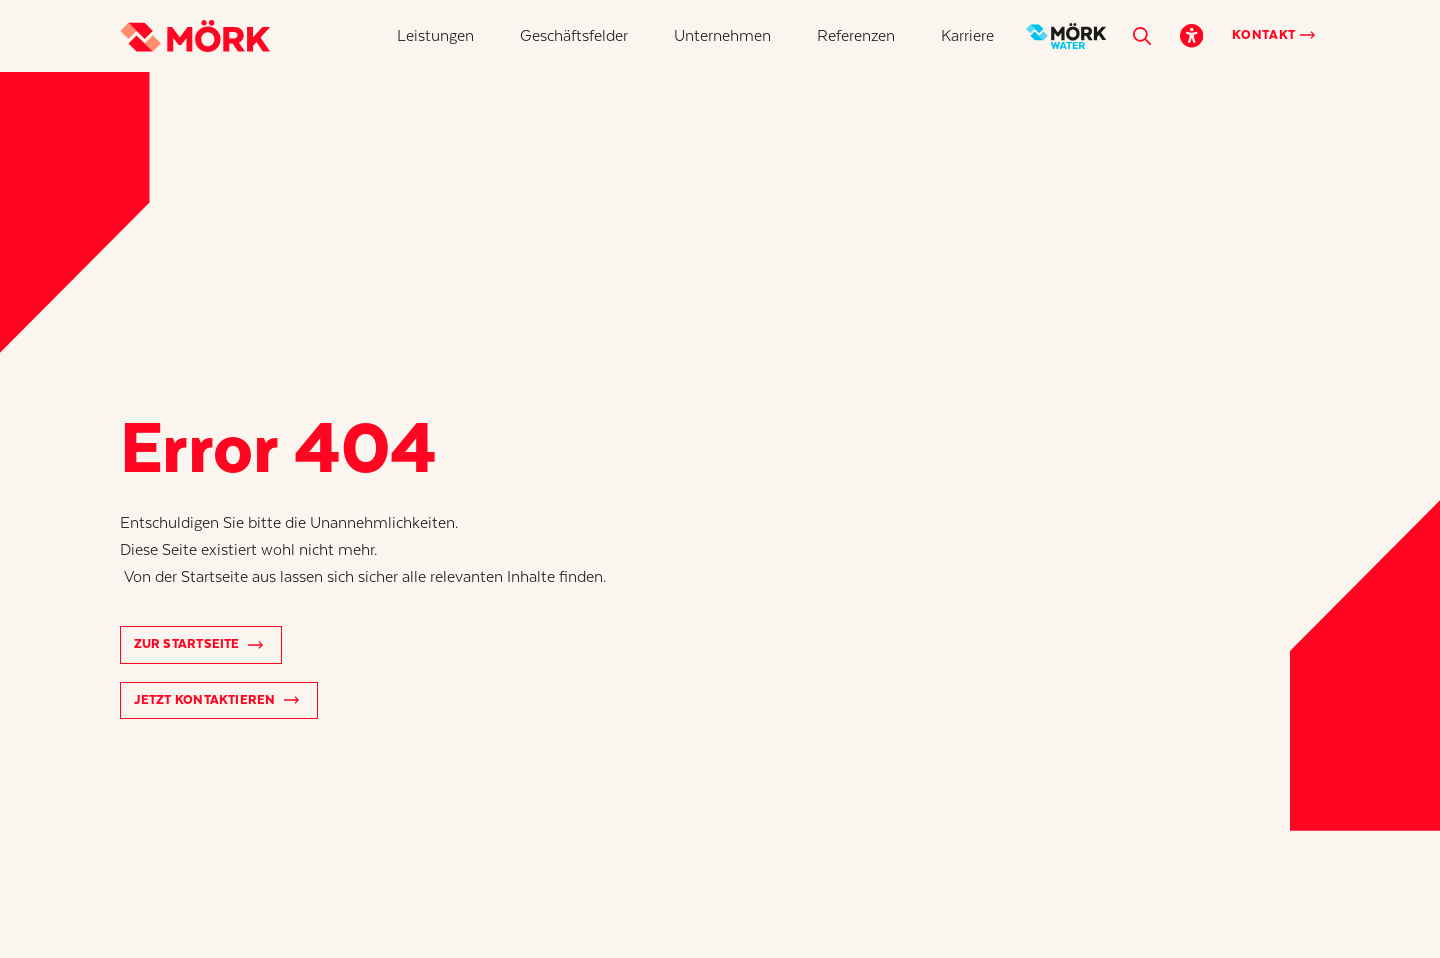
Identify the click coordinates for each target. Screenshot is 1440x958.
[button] (435, 36)
